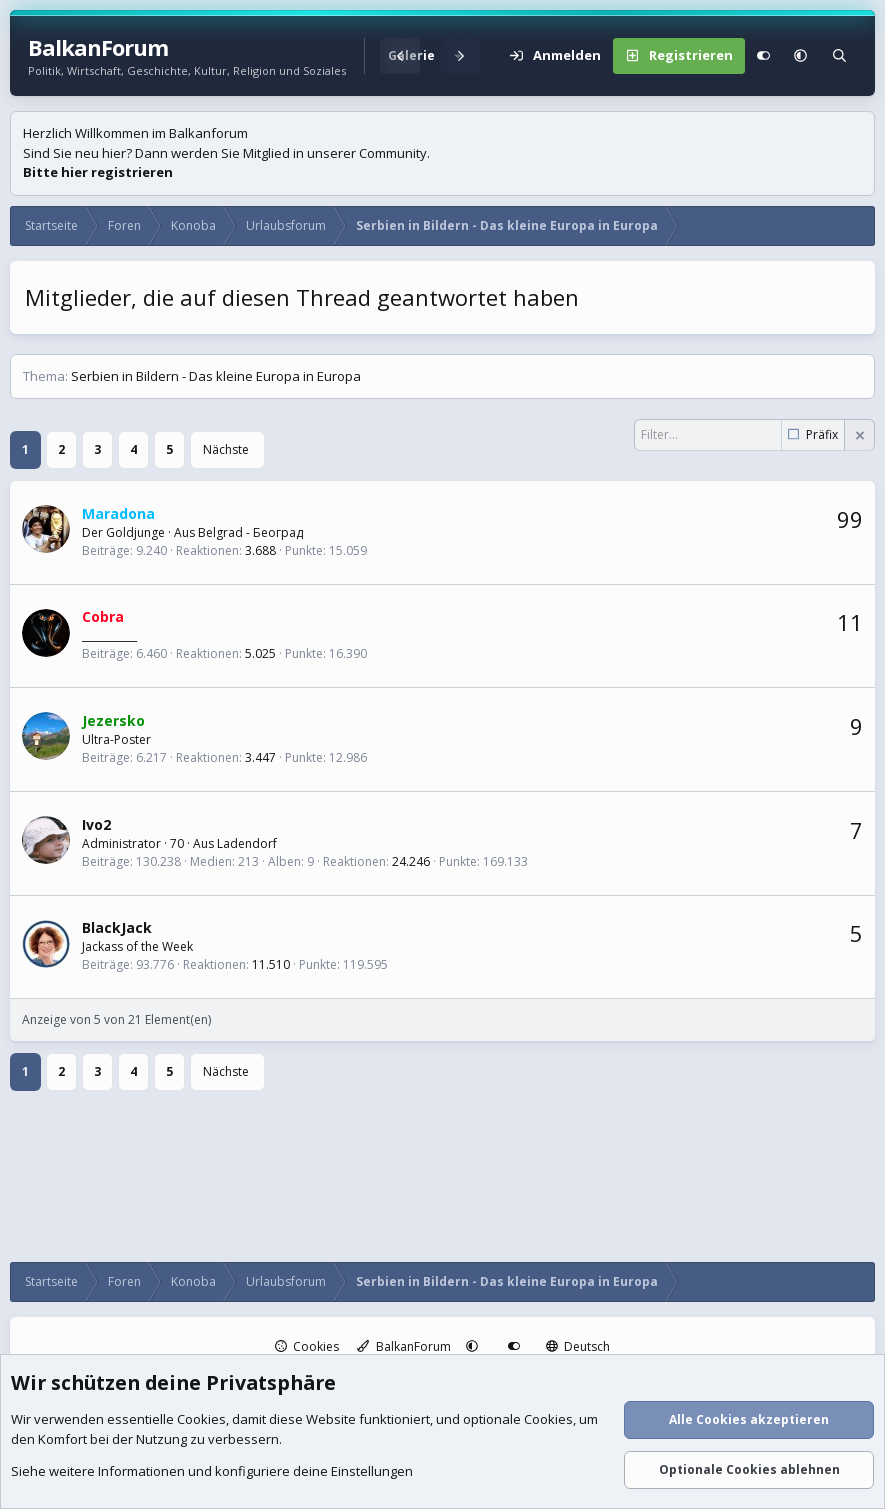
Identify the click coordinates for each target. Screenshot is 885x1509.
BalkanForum (404, 1346)
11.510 (271, 964)
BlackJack (117, 927)
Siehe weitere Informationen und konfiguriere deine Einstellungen (212, 1472)
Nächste (226, 449)
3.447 (260, 757)
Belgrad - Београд (250, 532)
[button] (800, 56)
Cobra (103, 616)
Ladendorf (247, 843)
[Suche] (839, 56)
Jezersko (113, 720)
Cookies (307, 1346)
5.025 (260, 653)
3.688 (260, 550)
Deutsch (578, 1346)
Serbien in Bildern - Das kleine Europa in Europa (216, 376)
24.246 (411, 861)
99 (850, 519)
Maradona (118, 513)
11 (850, 622)
